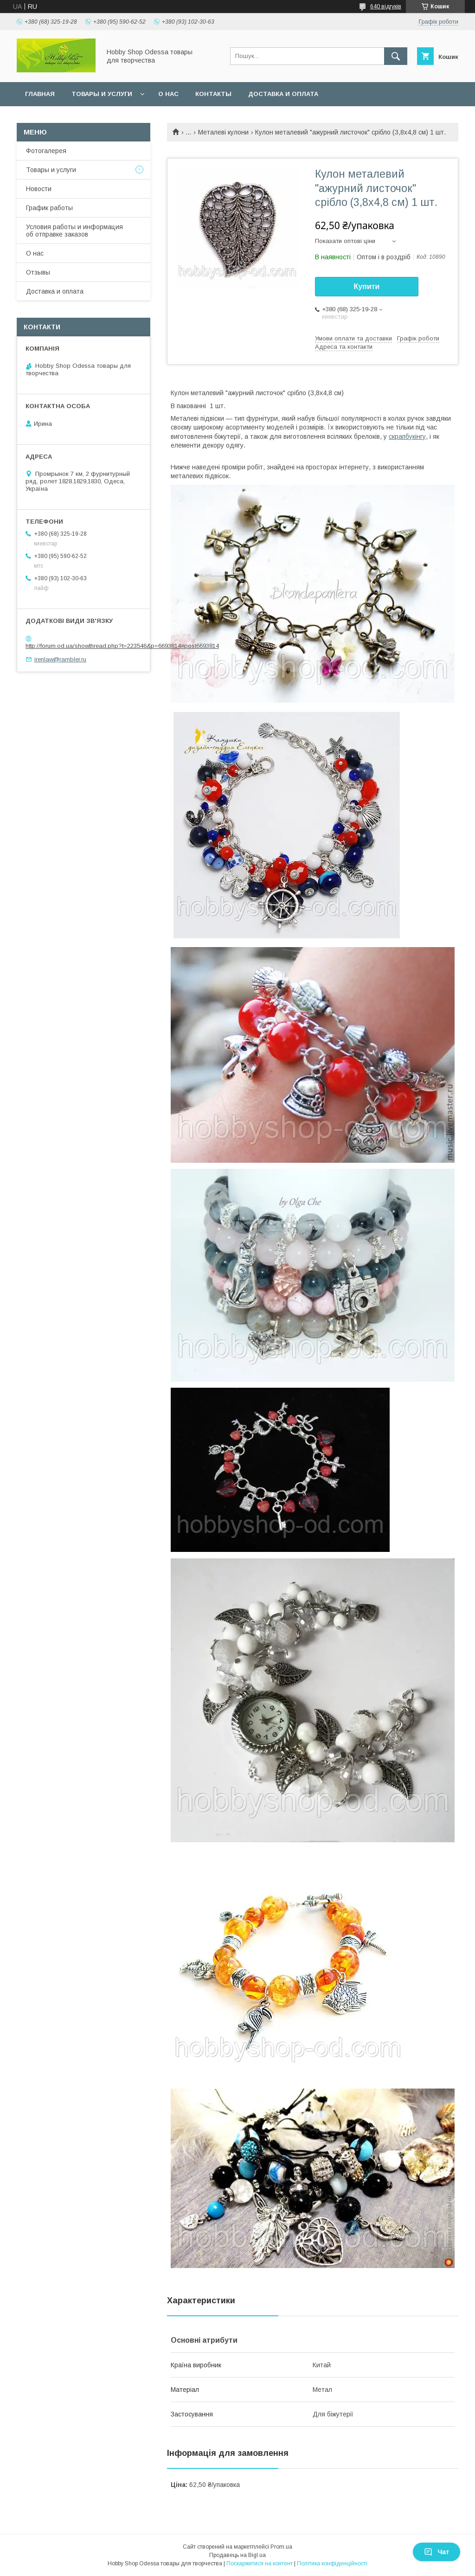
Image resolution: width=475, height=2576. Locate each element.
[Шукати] (395, 56)
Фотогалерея (46, 150)
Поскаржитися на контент (259, 2563)
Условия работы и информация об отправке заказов (74, 230)
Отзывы (38, 272)
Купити (367, 286)
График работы (49, 207)
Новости (38, 188)
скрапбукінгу (407, 436)
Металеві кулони (223, 132)
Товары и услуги (101, 93)
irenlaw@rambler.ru (60, 659)
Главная (40, 93)
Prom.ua (281, 2547)
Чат (436, 2552)
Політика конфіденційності (332, 2563)
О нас (168, 93)
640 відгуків (385, 6)
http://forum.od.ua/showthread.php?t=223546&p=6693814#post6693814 (122, 645)
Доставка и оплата (283, 93)
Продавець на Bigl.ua (237, 2555)
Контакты (213, 93)
